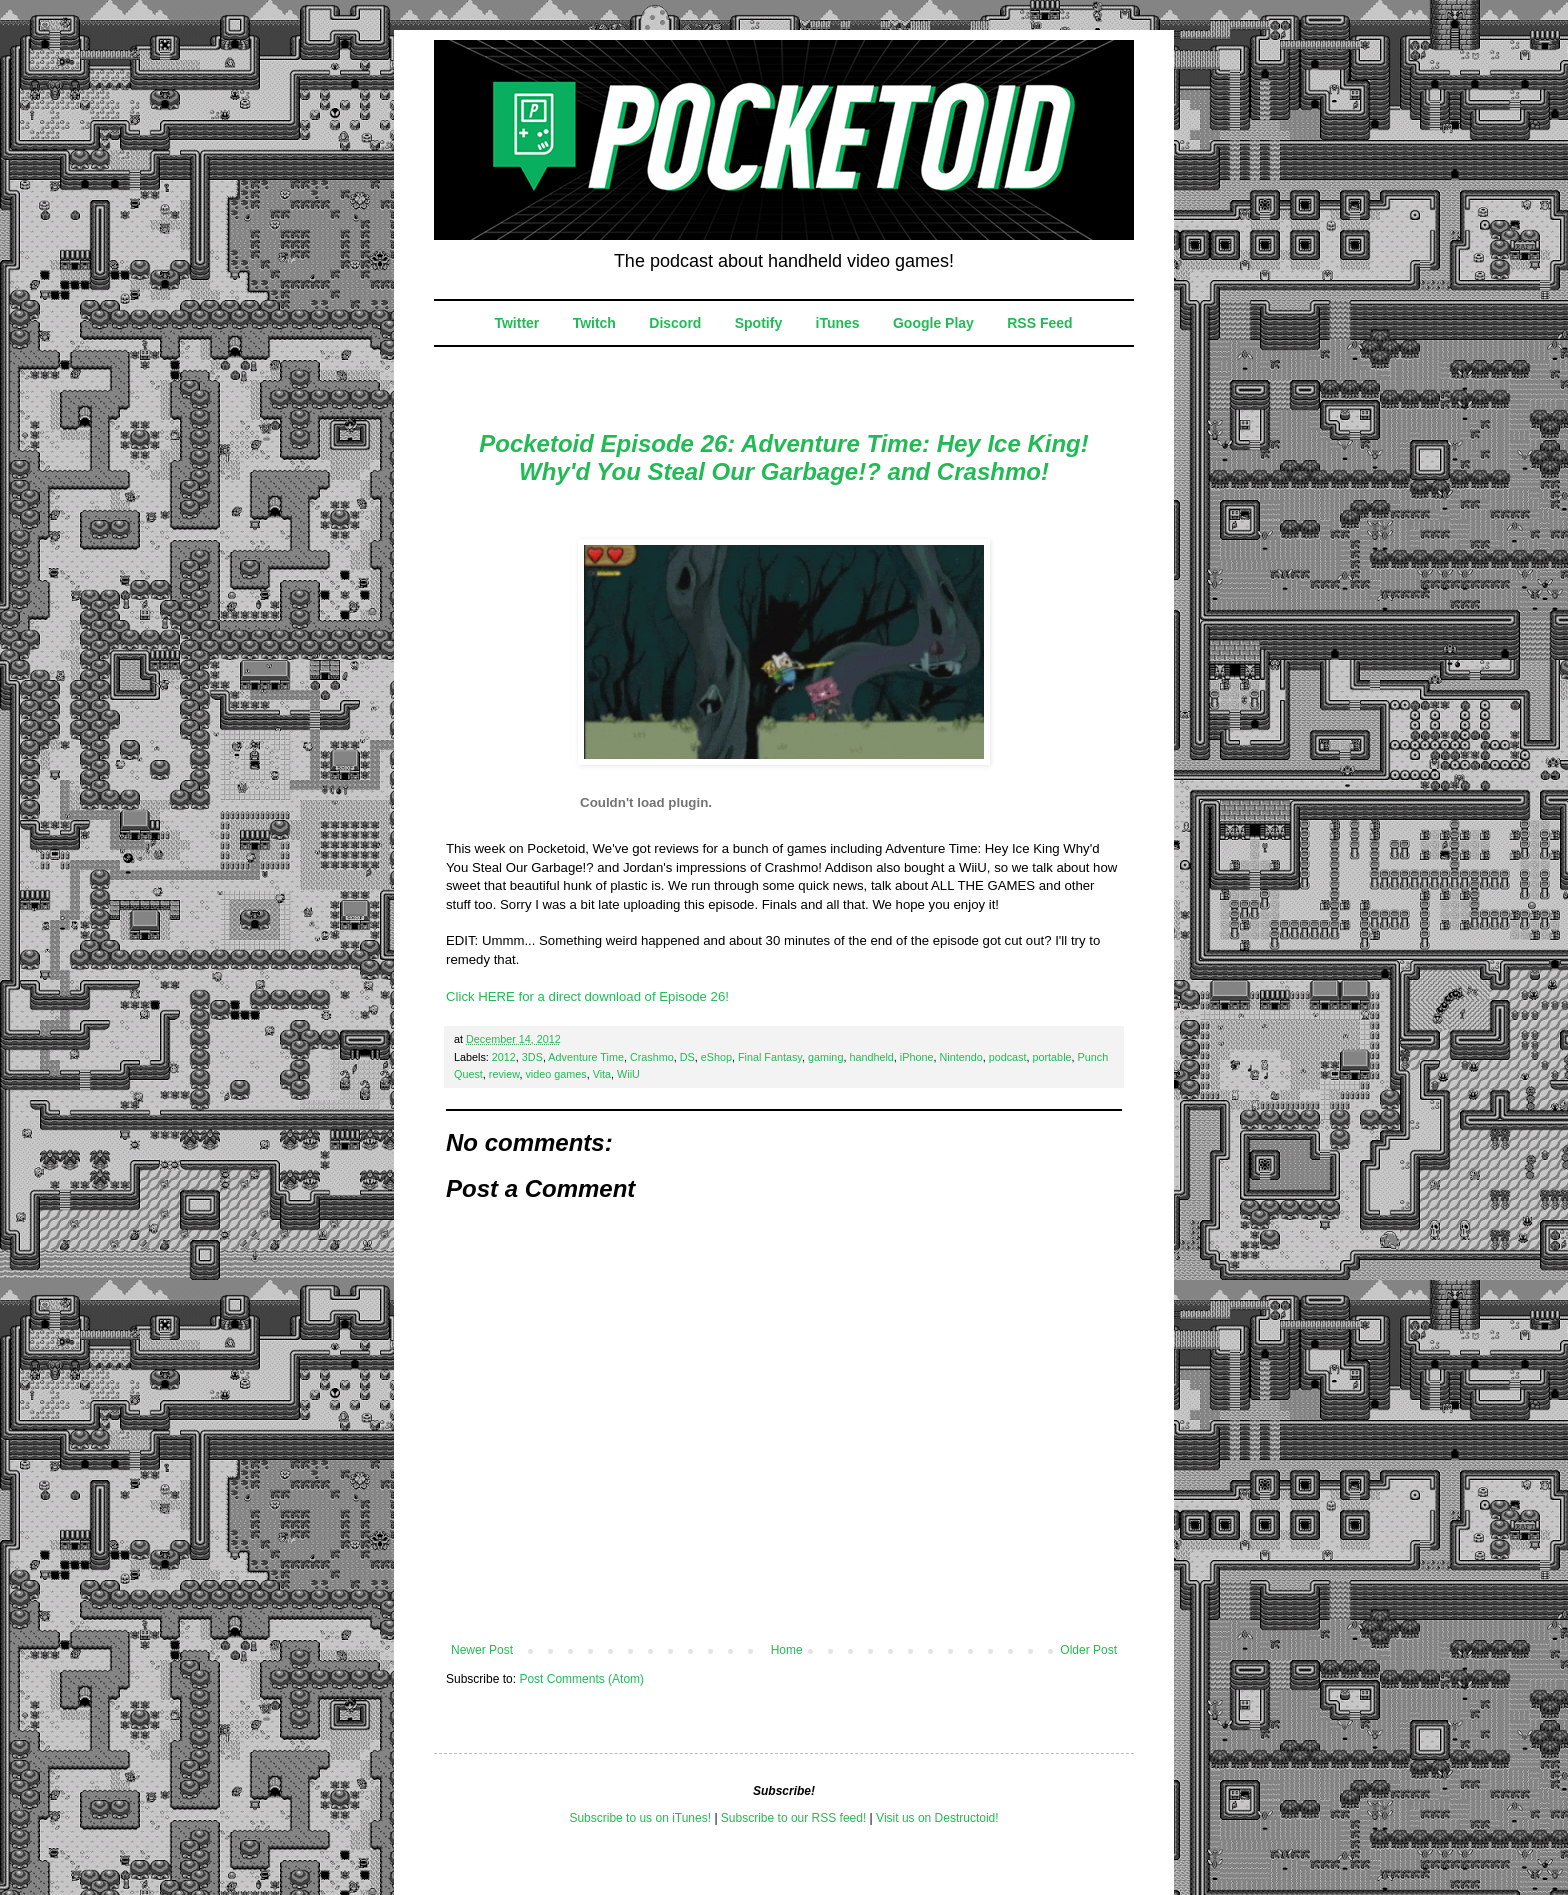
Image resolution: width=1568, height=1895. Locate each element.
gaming (825, 1057)
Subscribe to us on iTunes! (640, 1818)
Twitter (516, 323)
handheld (871, 1057)
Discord (675, 323)
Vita (602, 1074)
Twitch (594, 323)
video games (555, 1074)
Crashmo (652, 1057)
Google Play (933, 323)
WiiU (628, 1074)
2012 (504, 1057)
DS (687, 1057)
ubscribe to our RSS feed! (797, 1818)
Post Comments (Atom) (581, 1679)
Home (787, 1650)
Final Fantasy (770, 1057)
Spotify (758, 323)
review (504, 1074)
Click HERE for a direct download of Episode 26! (587, 996)
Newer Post (482, 1650)
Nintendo (960, 1057)
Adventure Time (586, 1057)
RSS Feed (1039, 323)
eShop (716, 1057)
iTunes (838, 323)
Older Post (1088, 1650)
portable (1052, 1057)
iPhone (917, 1057)
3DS (532, 1057)
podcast (1008, 1057)
